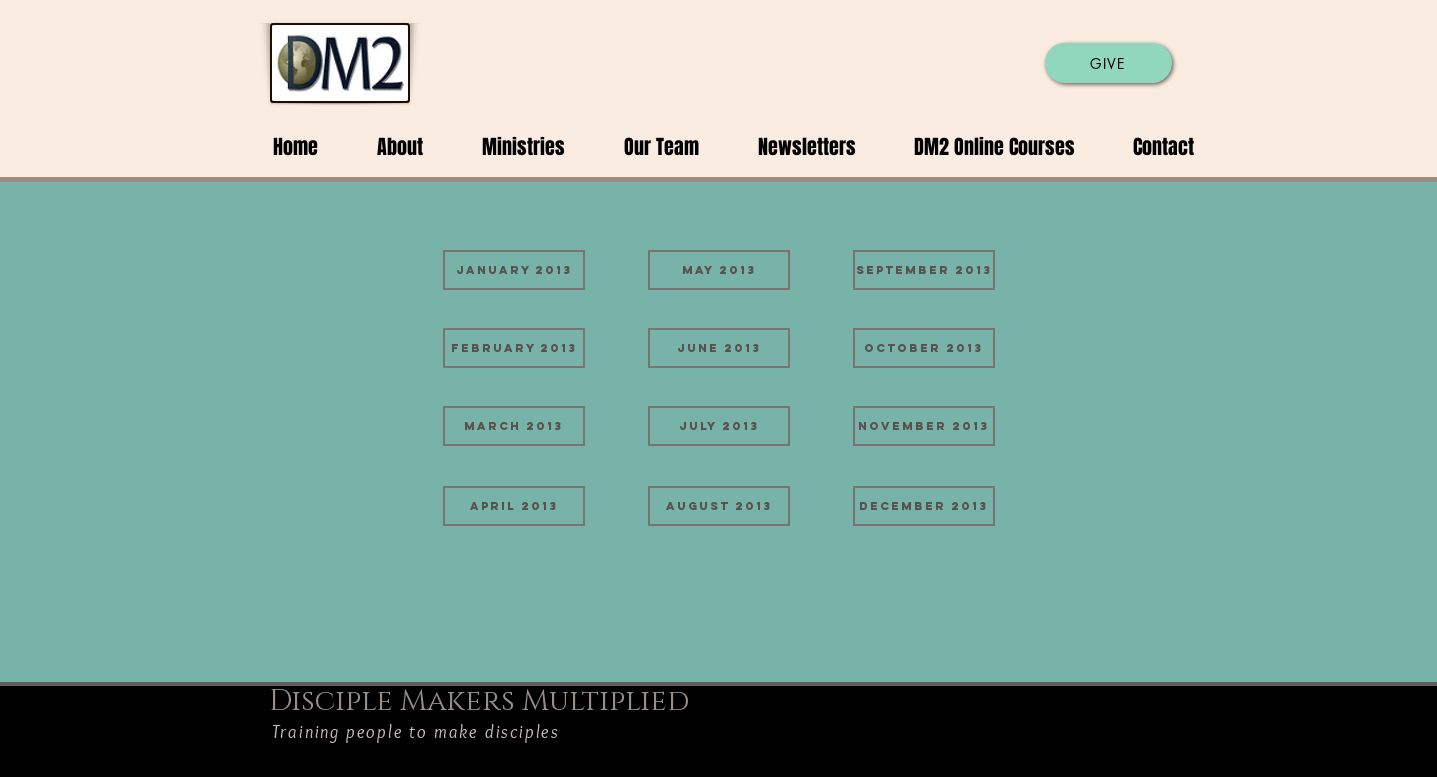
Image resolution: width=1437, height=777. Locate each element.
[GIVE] (1108, 63)
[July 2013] (719, 426)
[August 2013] (719, 506)
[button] (385, 147)
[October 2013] (924, 348)
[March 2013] (514, 426)
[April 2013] (514, 506)
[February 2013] (514, 348)
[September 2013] (924, 270)
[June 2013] (719, 348)
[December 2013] (924, 506)
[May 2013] (719, 270)
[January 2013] (514, 270)
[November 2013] (924, 426)
